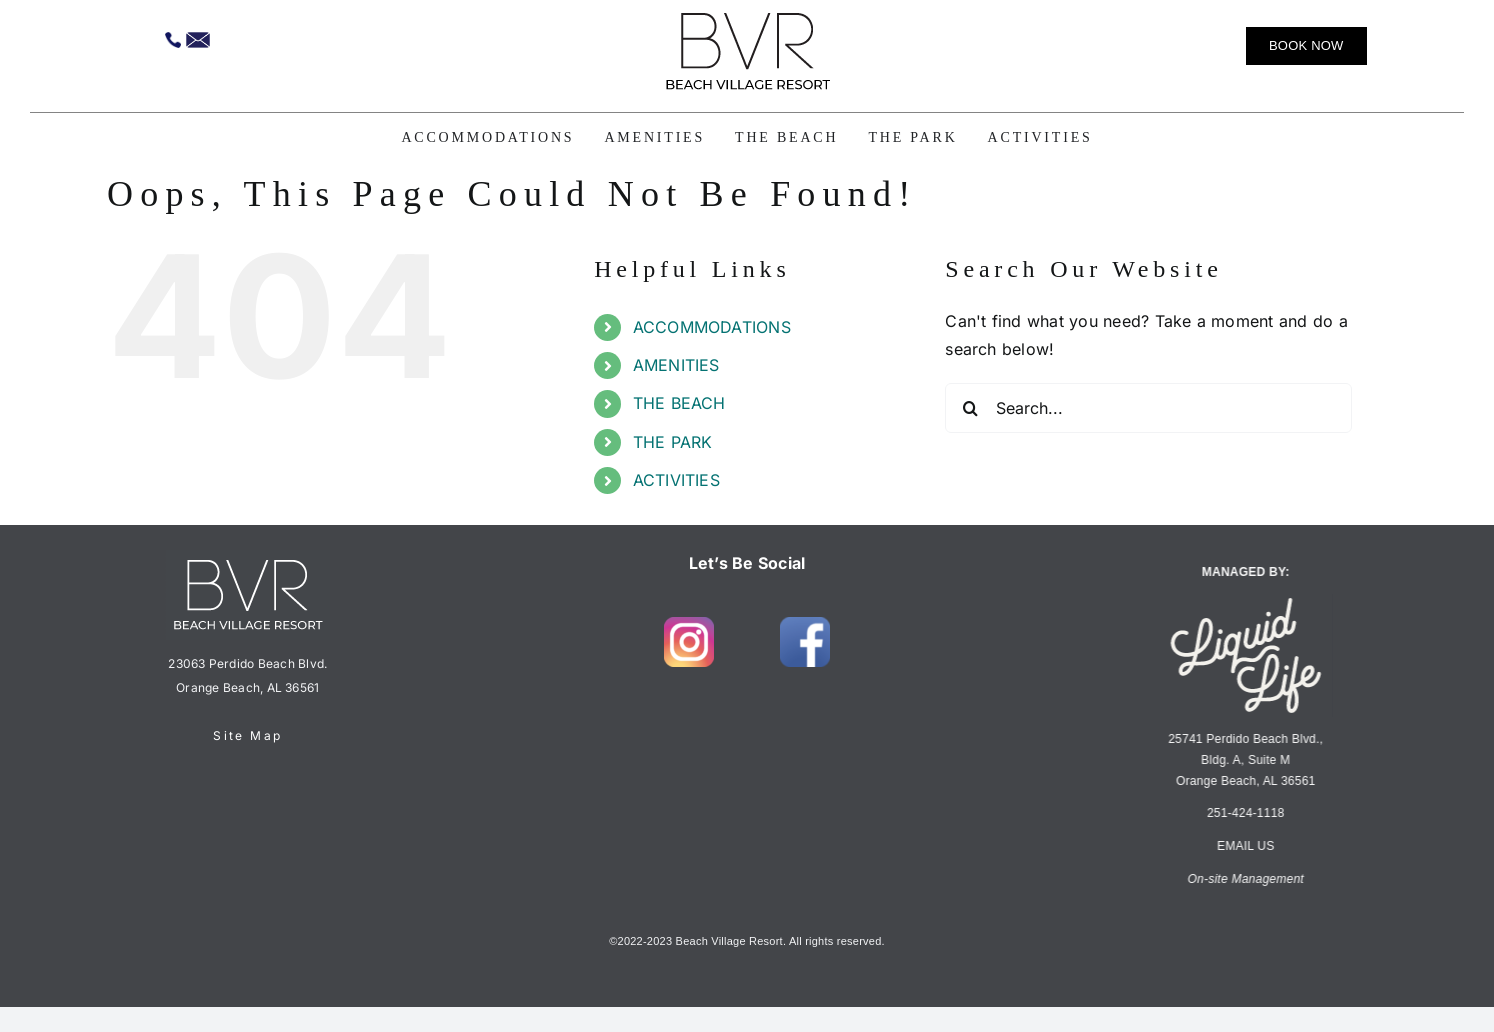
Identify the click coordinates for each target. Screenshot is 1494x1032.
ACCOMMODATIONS (712, 327)
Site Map (247, 735)
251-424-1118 (1242, 813)
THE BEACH (679, 403)
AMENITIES (676, 365)
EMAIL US (1242, 846)
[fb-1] (805, 625)
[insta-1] (689, 625)
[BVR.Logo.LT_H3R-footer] (247, 558)
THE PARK (673, 442)
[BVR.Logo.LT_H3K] (747, 20)
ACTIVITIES (676, 480)
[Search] (970, 408)
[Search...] (1148, 408)
